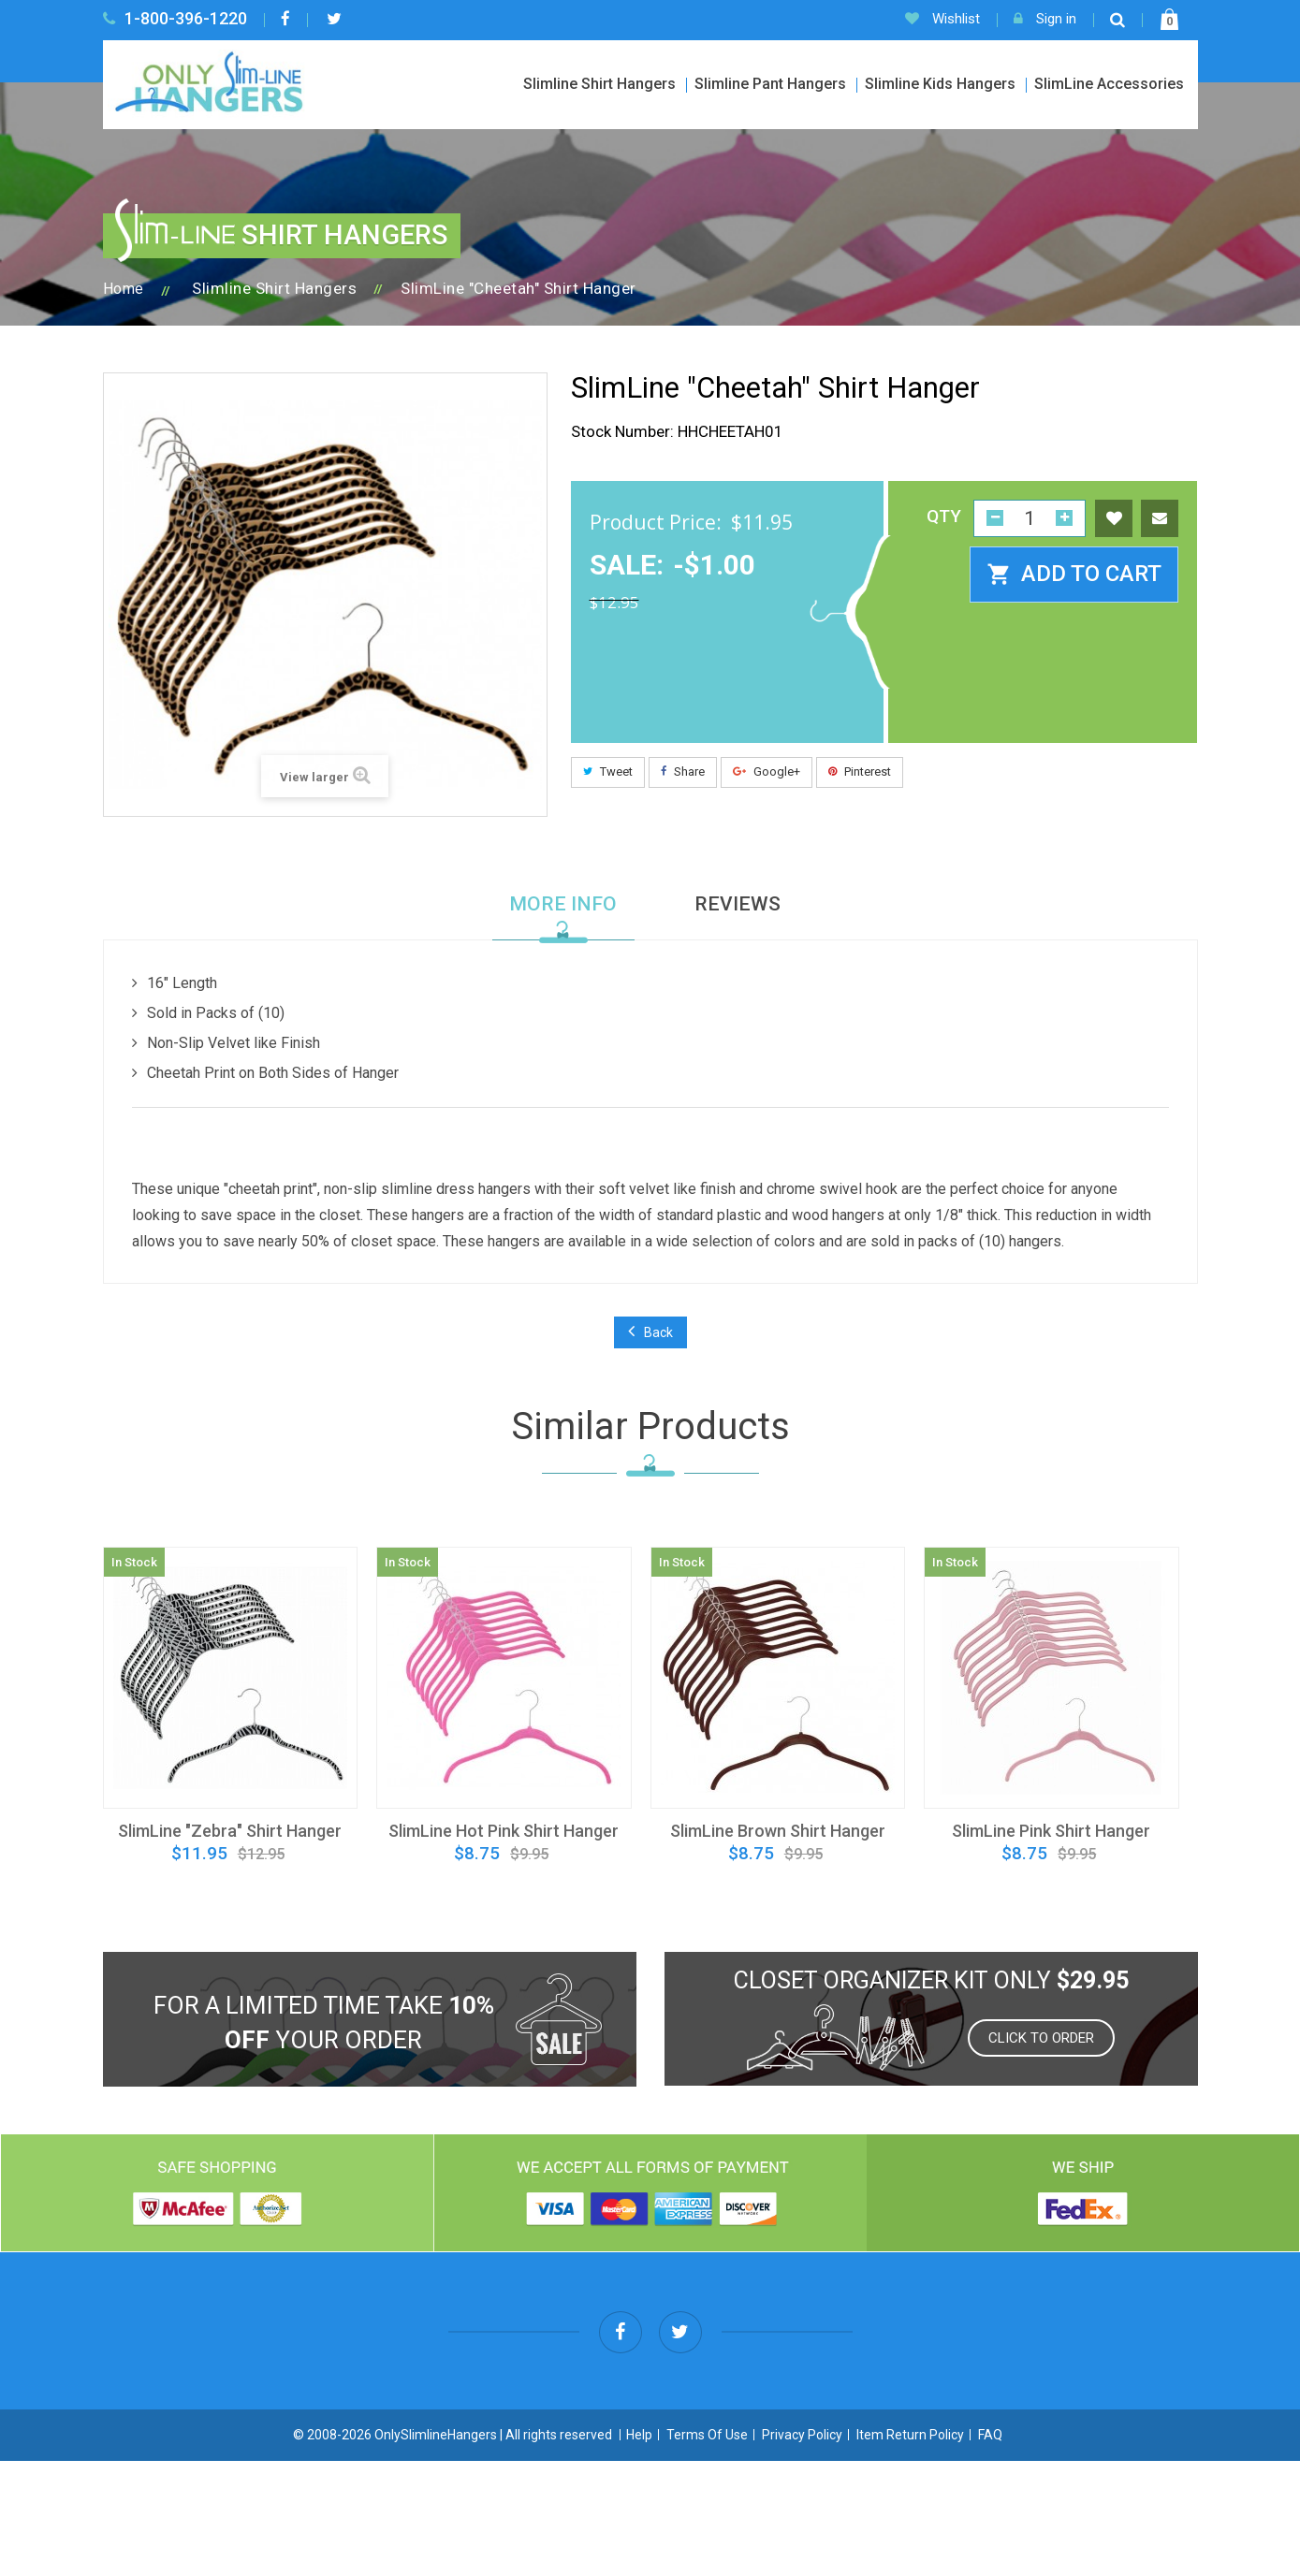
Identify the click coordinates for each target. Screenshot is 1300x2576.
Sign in (1045, 18)
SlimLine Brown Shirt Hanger (777, 1831)
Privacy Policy (802, 2549)
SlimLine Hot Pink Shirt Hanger (503, 1831)
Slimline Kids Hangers (940, 84)
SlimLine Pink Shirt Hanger (1051, 1831)
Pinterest (859, 771)
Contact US (1159, 2482)
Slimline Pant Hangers (770, 84)
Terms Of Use (707, 2549)
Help (639, 2549)
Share (683, 771)
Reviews (737, 904)
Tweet (608, 771)
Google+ (766, 771)
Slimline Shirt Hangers (599, 84)
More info (563, 904)
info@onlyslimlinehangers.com (1061, 2359)
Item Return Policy (910, 2549)
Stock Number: (622, 431)
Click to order (1041, 2038)
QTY (944, 516)
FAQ (990, 2549)
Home (123, 289)
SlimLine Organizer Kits (1017, 2482)
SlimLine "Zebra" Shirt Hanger (230, 1831)
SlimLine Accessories (1109, 84)
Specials (885, 2482)
